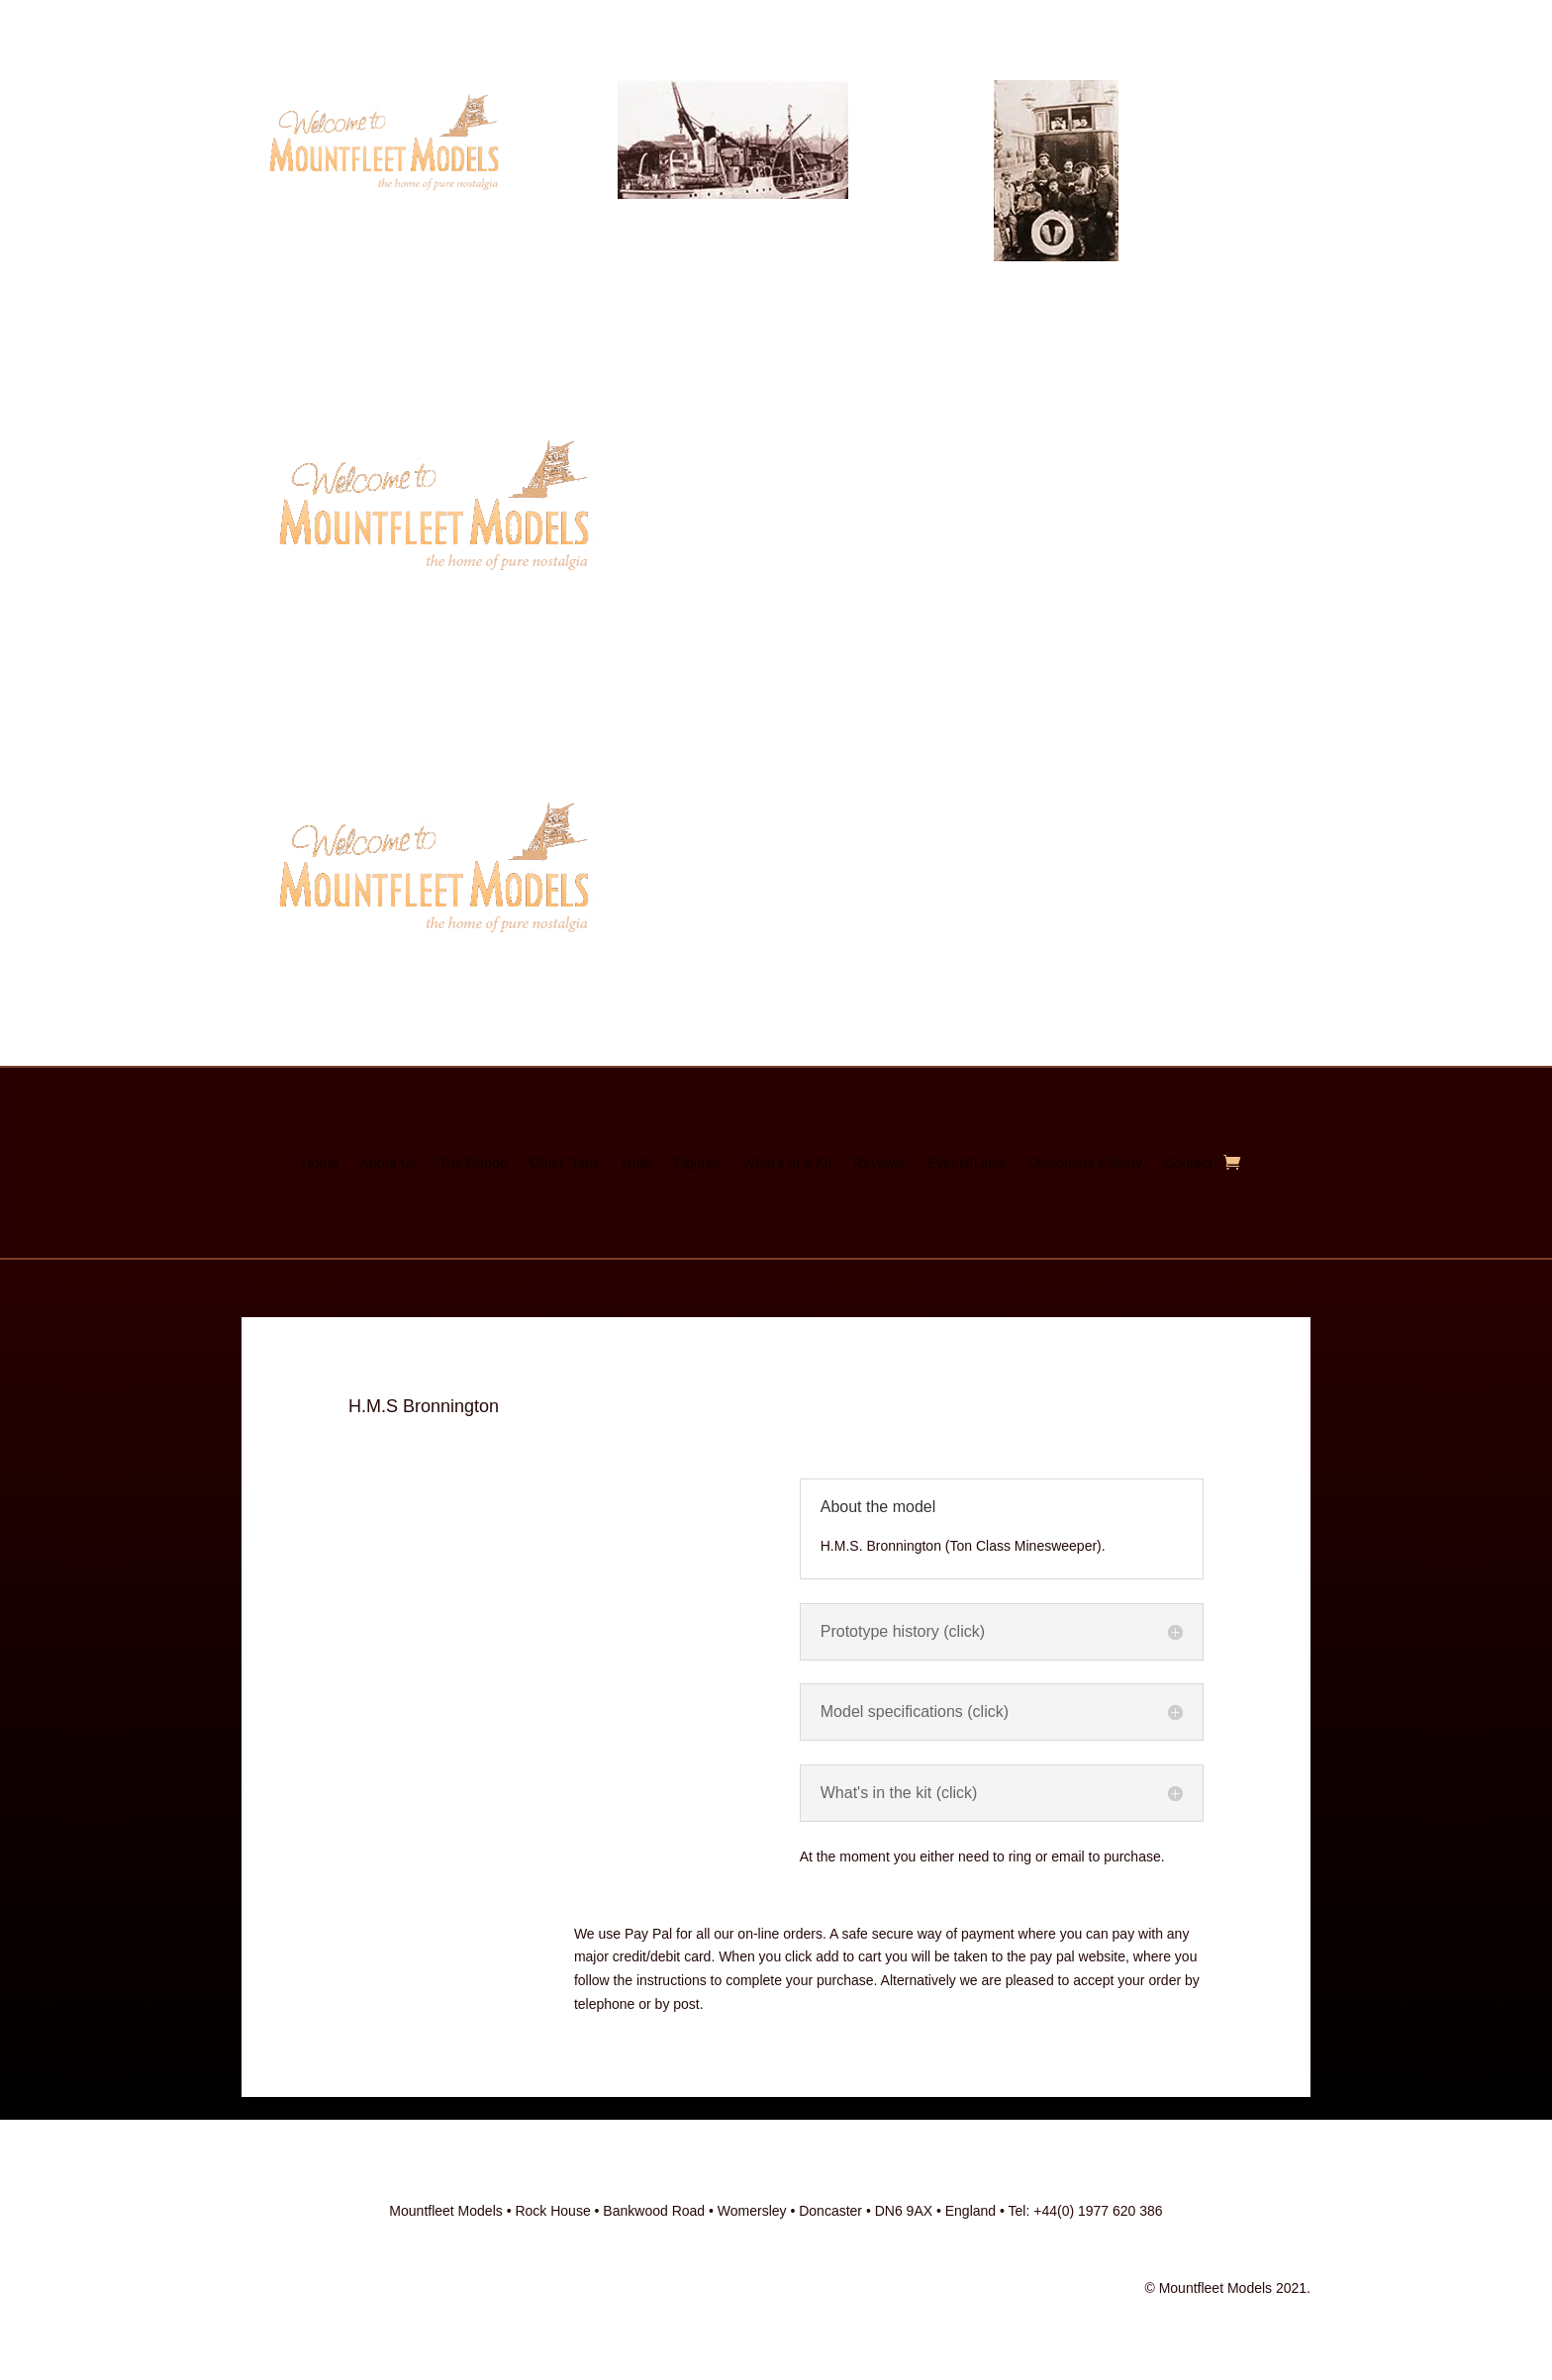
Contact (1188, 1163)
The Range (472, 1163)
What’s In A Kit (786, 1163)
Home (319, 1163)
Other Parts (565, 1163)
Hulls (637, 1163)
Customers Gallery (1084, 1163)
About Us (389, 1163)
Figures (697, 1163)
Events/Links (966, 1163)
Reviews (879, 1163)
